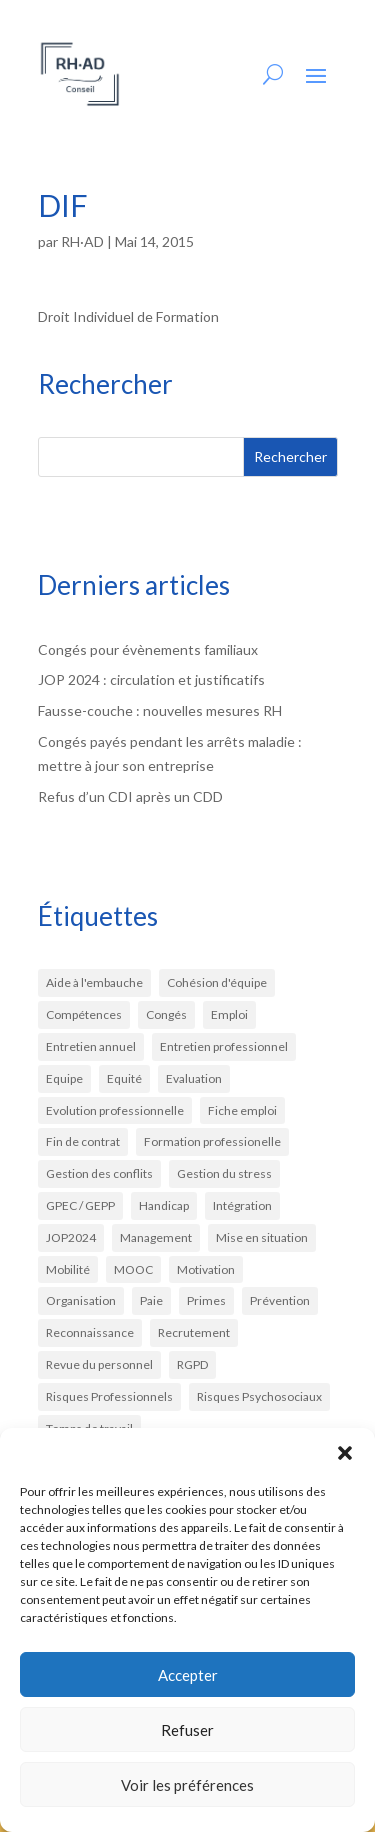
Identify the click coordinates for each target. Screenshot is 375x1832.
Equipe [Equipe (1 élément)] (64, 1078)
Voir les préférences (187, 1785)
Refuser (187, 1730)
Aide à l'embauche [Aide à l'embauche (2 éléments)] (94, 982)
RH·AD (82, 241)
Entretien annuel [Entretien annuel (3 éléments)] (91, 1046)
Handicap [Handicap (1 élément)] (164, 1205)
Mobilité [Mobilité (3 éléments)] (68, 1269)
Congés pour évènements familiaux (148, 649)
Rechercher (290, 456)
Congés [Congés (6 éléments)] (166, 1014)
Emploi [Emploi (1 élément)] (229, 1014)
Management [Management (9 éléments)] (156, 1237)
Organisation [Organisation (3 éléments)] (81, 1300)
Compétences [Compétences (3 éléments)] (84, 1014)
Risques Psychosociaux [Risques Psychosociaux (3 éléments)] (259, 1396)
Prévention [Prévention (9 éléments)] (280, 1300)
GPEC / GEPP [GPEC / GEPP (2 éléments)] (80, 1205)
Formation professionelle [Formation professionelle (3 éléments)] (212, 1141)
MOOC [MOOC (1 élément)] (133, 1269)
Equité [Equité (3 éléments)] (124, 1078)
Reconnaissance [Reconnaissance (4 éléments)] (90, 1332)
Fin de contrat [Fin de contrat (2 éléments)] (83, 1141)
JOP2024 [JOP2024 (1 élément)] (71, 1237)
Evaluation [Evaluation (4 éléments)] (194, 1078)
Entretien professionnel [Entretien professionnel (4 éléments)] (224, 1046)
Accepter (188, 1675)
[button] (345, 1453)
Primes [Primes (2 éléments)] (206, 1300)
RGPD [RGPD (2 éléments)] (192, 1364)
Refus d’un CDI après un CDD (130, 796)
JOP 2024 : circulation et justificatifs (151, 679)
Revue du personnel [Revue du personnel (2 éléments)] (99, 1364)
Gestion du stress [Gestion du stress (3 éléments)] (224, 1173)
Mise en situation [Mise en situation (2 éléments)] (262, 1237)
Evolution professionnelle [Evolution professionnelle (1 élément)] (115, 1110)
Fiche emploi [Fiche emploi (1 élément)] (242, 1110)
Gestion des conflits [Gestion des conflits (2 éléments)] (99, 1173)
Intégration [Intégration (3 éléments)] (242, 1205)
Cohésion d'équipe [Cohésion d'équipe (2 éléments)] (217, 982)
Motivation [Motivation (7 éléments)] (206, 1269)
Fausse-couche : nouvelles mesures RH (160, 710)
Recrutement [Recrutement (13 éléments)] (194, 1332)
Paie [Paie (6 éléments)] (151, 1300)
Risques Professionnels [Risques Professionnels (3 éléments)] (109, 1396)
